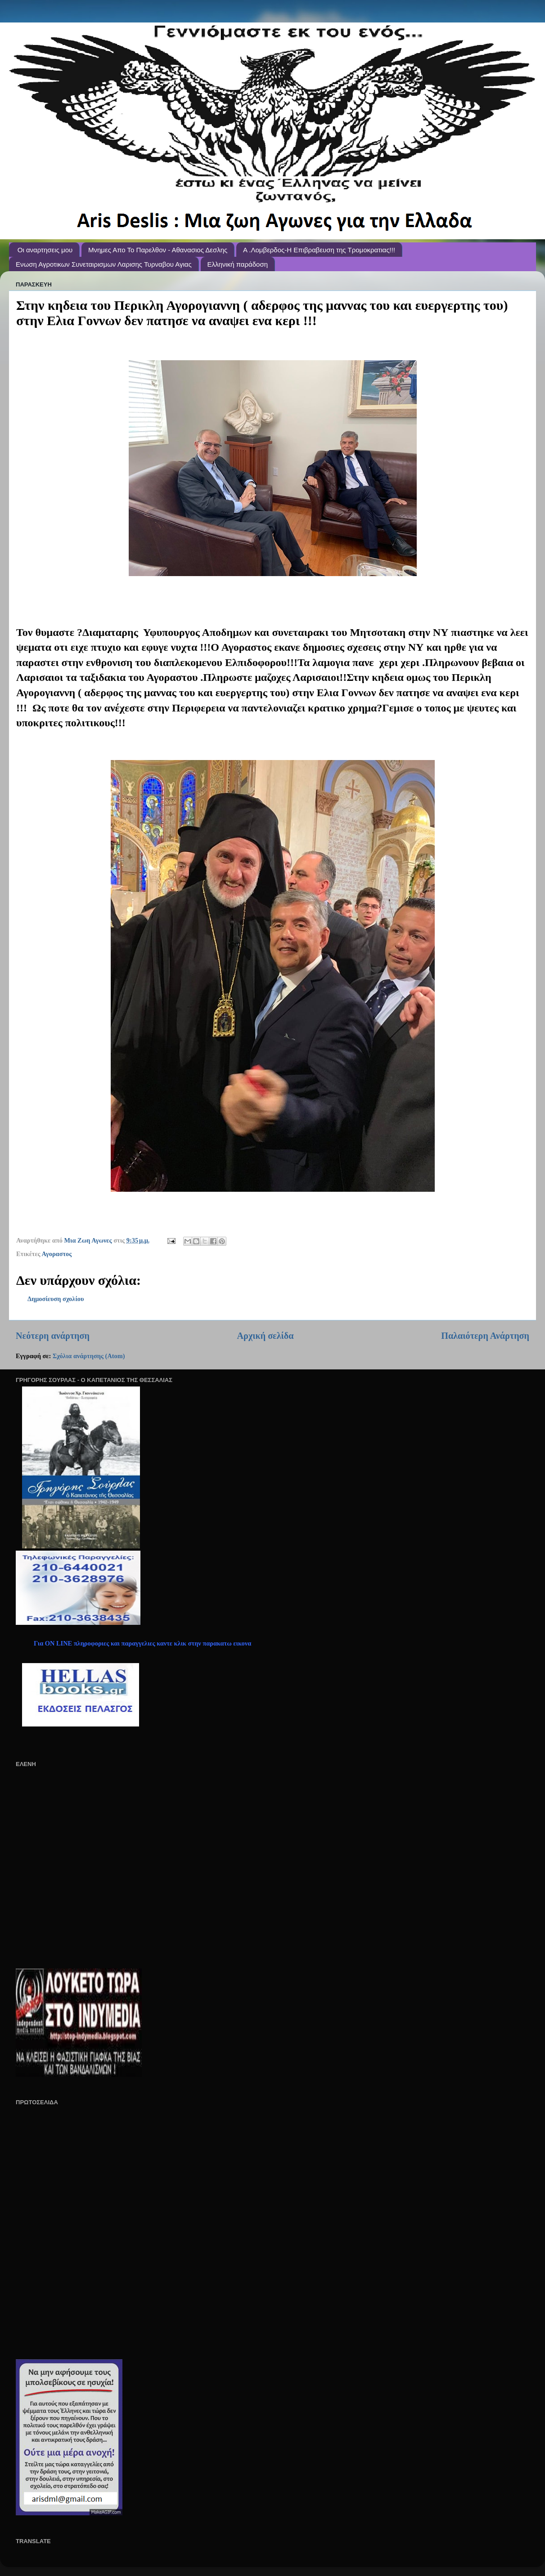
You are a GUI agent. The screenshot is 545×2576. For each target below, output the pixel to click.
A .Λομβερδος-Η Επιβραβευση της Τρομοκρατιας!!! (319, 250)
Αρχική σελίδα (265, 1336)
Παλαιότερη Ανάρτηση (485, 1336)
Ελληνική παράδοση (237, 264)
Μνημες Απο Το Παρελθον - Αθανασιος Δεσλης (157, 250)
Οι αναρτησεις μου (45, 250)
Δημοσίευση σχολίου (55, 1298)
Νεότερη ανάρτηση (53, 1336)
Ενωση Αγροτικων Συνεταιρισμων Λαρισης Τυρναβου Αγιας (104, 264)
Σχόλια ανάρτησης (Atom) (89, 1356)
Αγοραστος (57, 1253)
